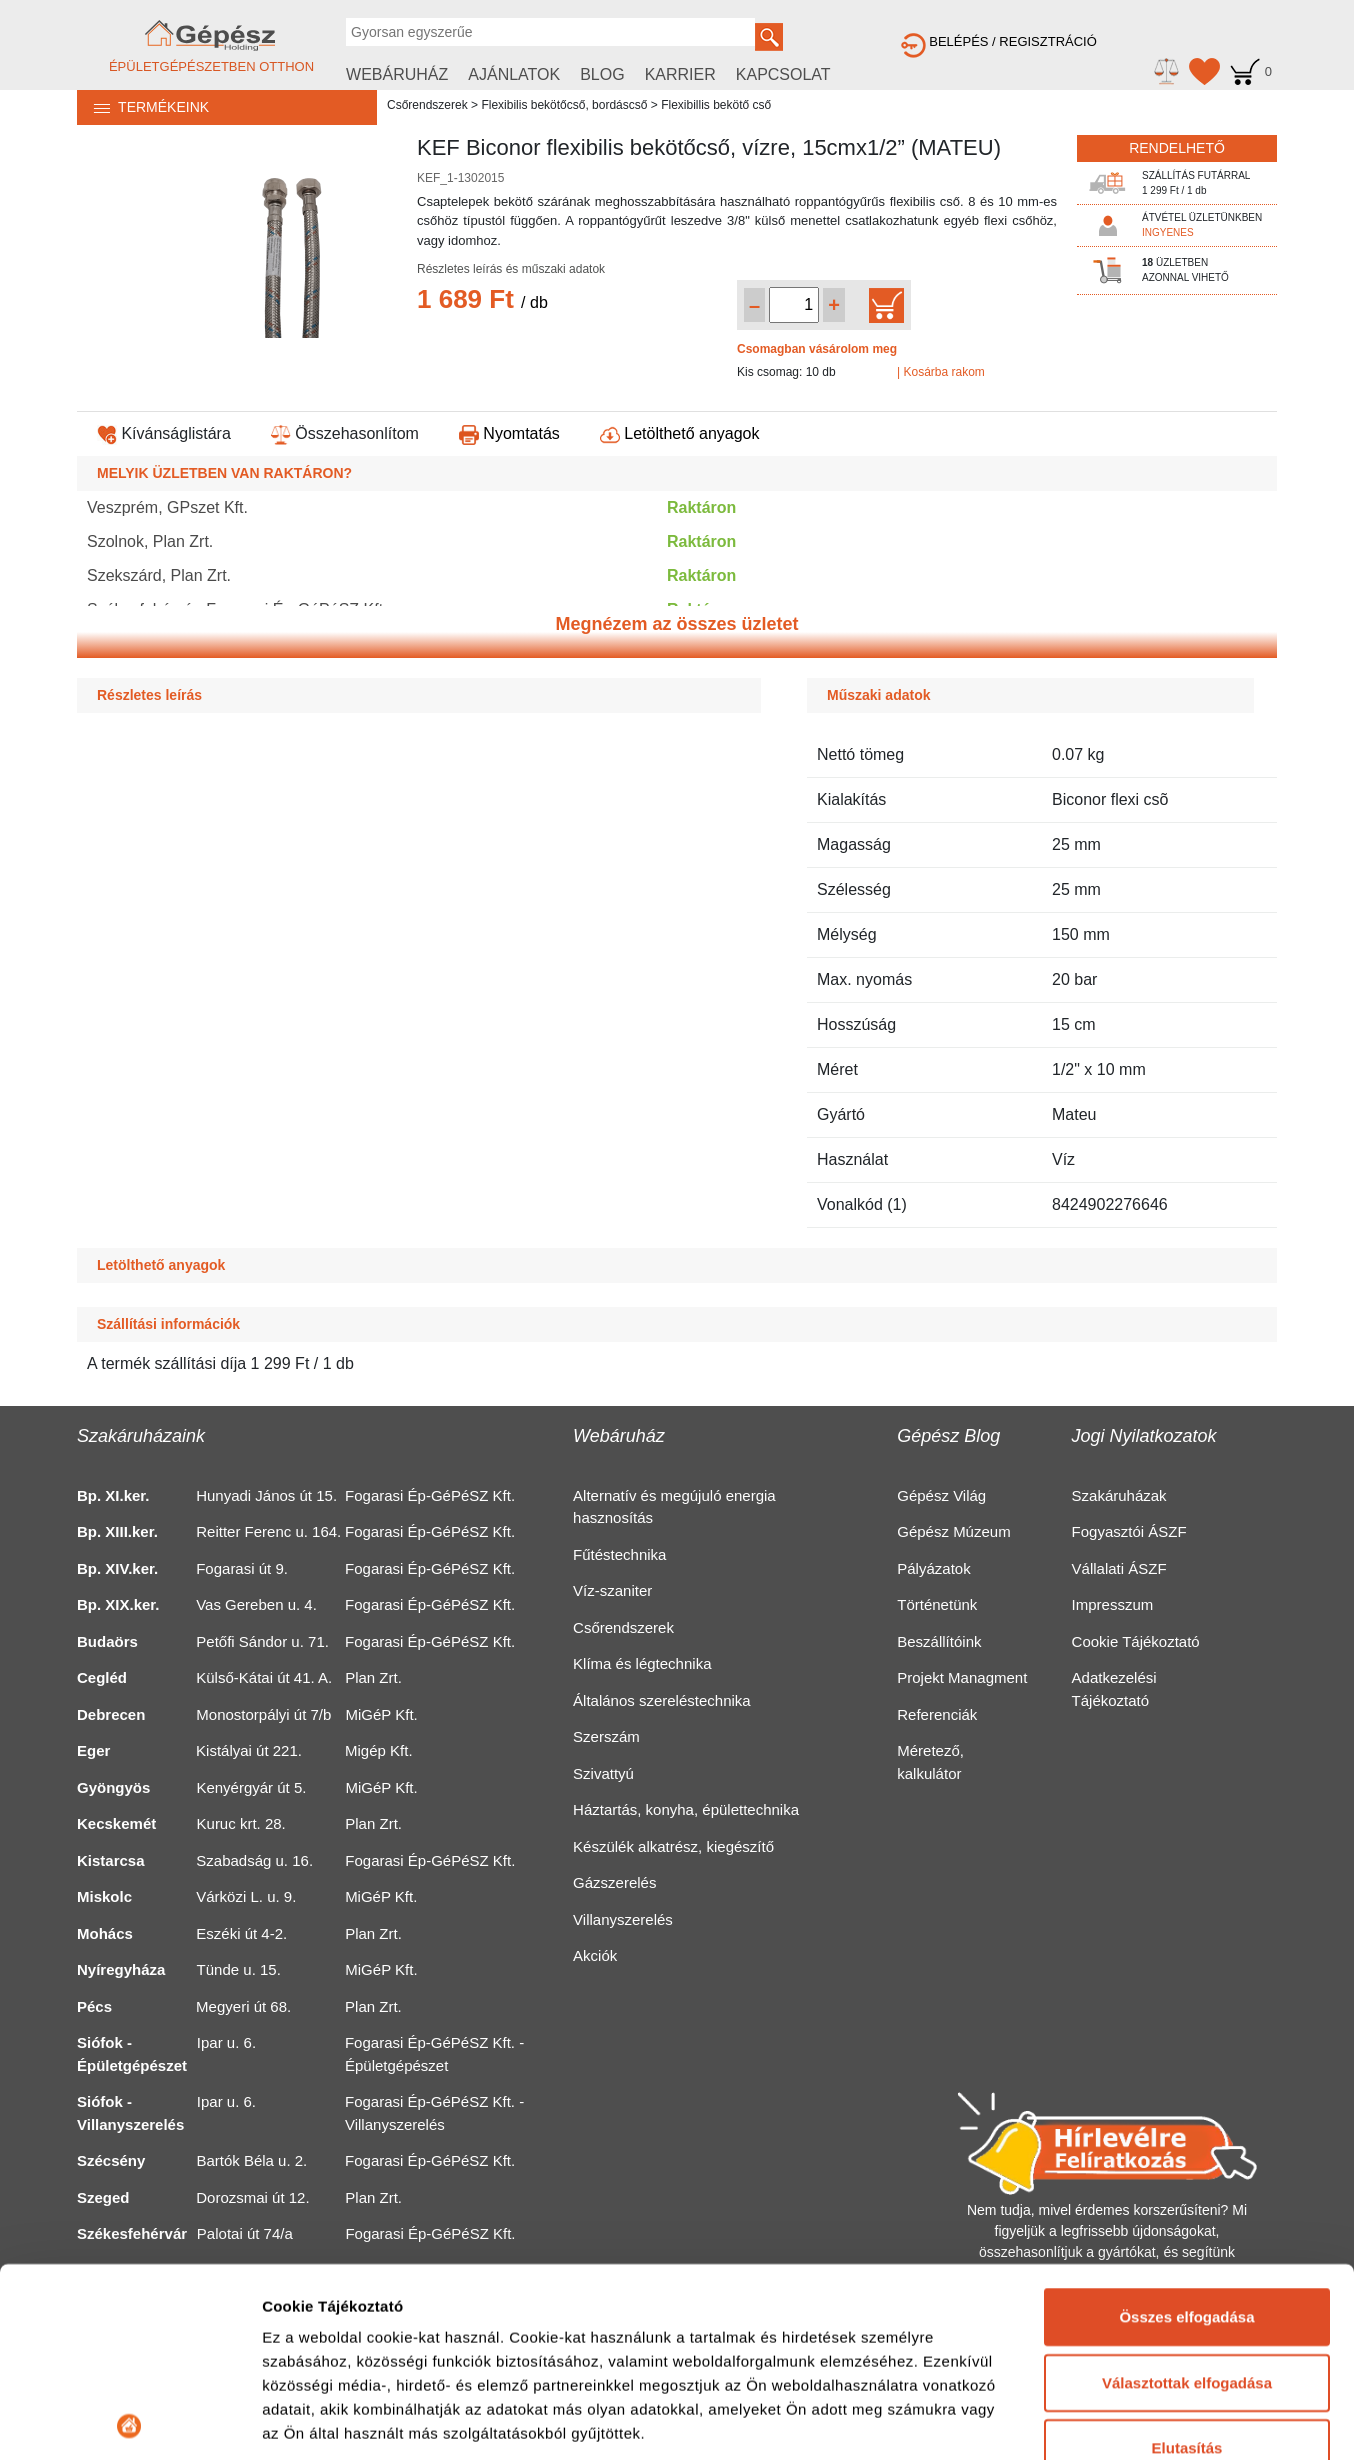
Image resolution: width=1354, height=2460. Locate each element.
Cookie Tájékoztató (1136, 1641)
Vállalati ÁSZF (1119, 1568)
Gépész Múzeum (953, 1531)
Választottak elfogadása (1187, 2193)
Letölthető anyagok (680, 433)
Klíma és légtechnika (642, 1663)
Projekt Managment (962, 1677)
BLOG (602, 74)
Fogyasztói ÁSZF (1129, 1531)
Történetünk (937, 1604)
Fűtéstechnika (619, 1554)
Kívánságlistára (164, 433)
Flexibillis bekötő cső (716, 105)
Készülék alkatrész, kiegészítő (673, 1846)
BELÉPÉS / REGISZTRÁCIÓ (999, 41)
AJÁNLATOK (514, 74)
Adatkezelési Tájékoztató (1114, 1689)
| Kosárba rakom (941, 372)
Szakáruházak (1119, 1495)
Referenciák (937, 1714)
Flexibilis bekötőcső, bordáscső (564, 105)
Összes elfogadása (1186, 2128)
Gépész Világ (941, 1495)
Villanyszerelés (623, 1919)
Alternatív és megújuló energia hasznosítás (674, 1507)
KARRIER (680, 74)
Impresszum (1113, 1604)
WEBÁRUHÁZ (397, 74)
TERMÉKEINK (143, 107)
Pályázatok (933, 1568)
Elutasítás (1187, 2259)
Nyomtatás (509, 433)
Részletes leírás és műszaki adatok (511, 269)
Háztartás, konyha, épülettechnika (686, 1809)
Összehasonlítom (345, 433)
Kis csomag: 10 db (786, 372)
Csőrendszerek (427, 105)
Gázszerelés (614, 1882)
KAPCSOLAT (783, 74)
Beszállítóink (939, 1641)
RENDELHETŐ (1177, 148)
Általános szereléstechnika (662, 1700)
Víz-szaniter (612, 1590)
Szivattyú (603, 1773)
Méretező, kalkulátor (930, 1762)
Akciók (595, 1955)
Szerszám (606, 1736)
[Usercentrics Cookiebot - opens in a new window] (129, 2421)
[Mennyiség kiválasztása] (794, 305)
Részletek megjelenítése (349, 2420)
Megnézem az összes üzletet (676, 624)
